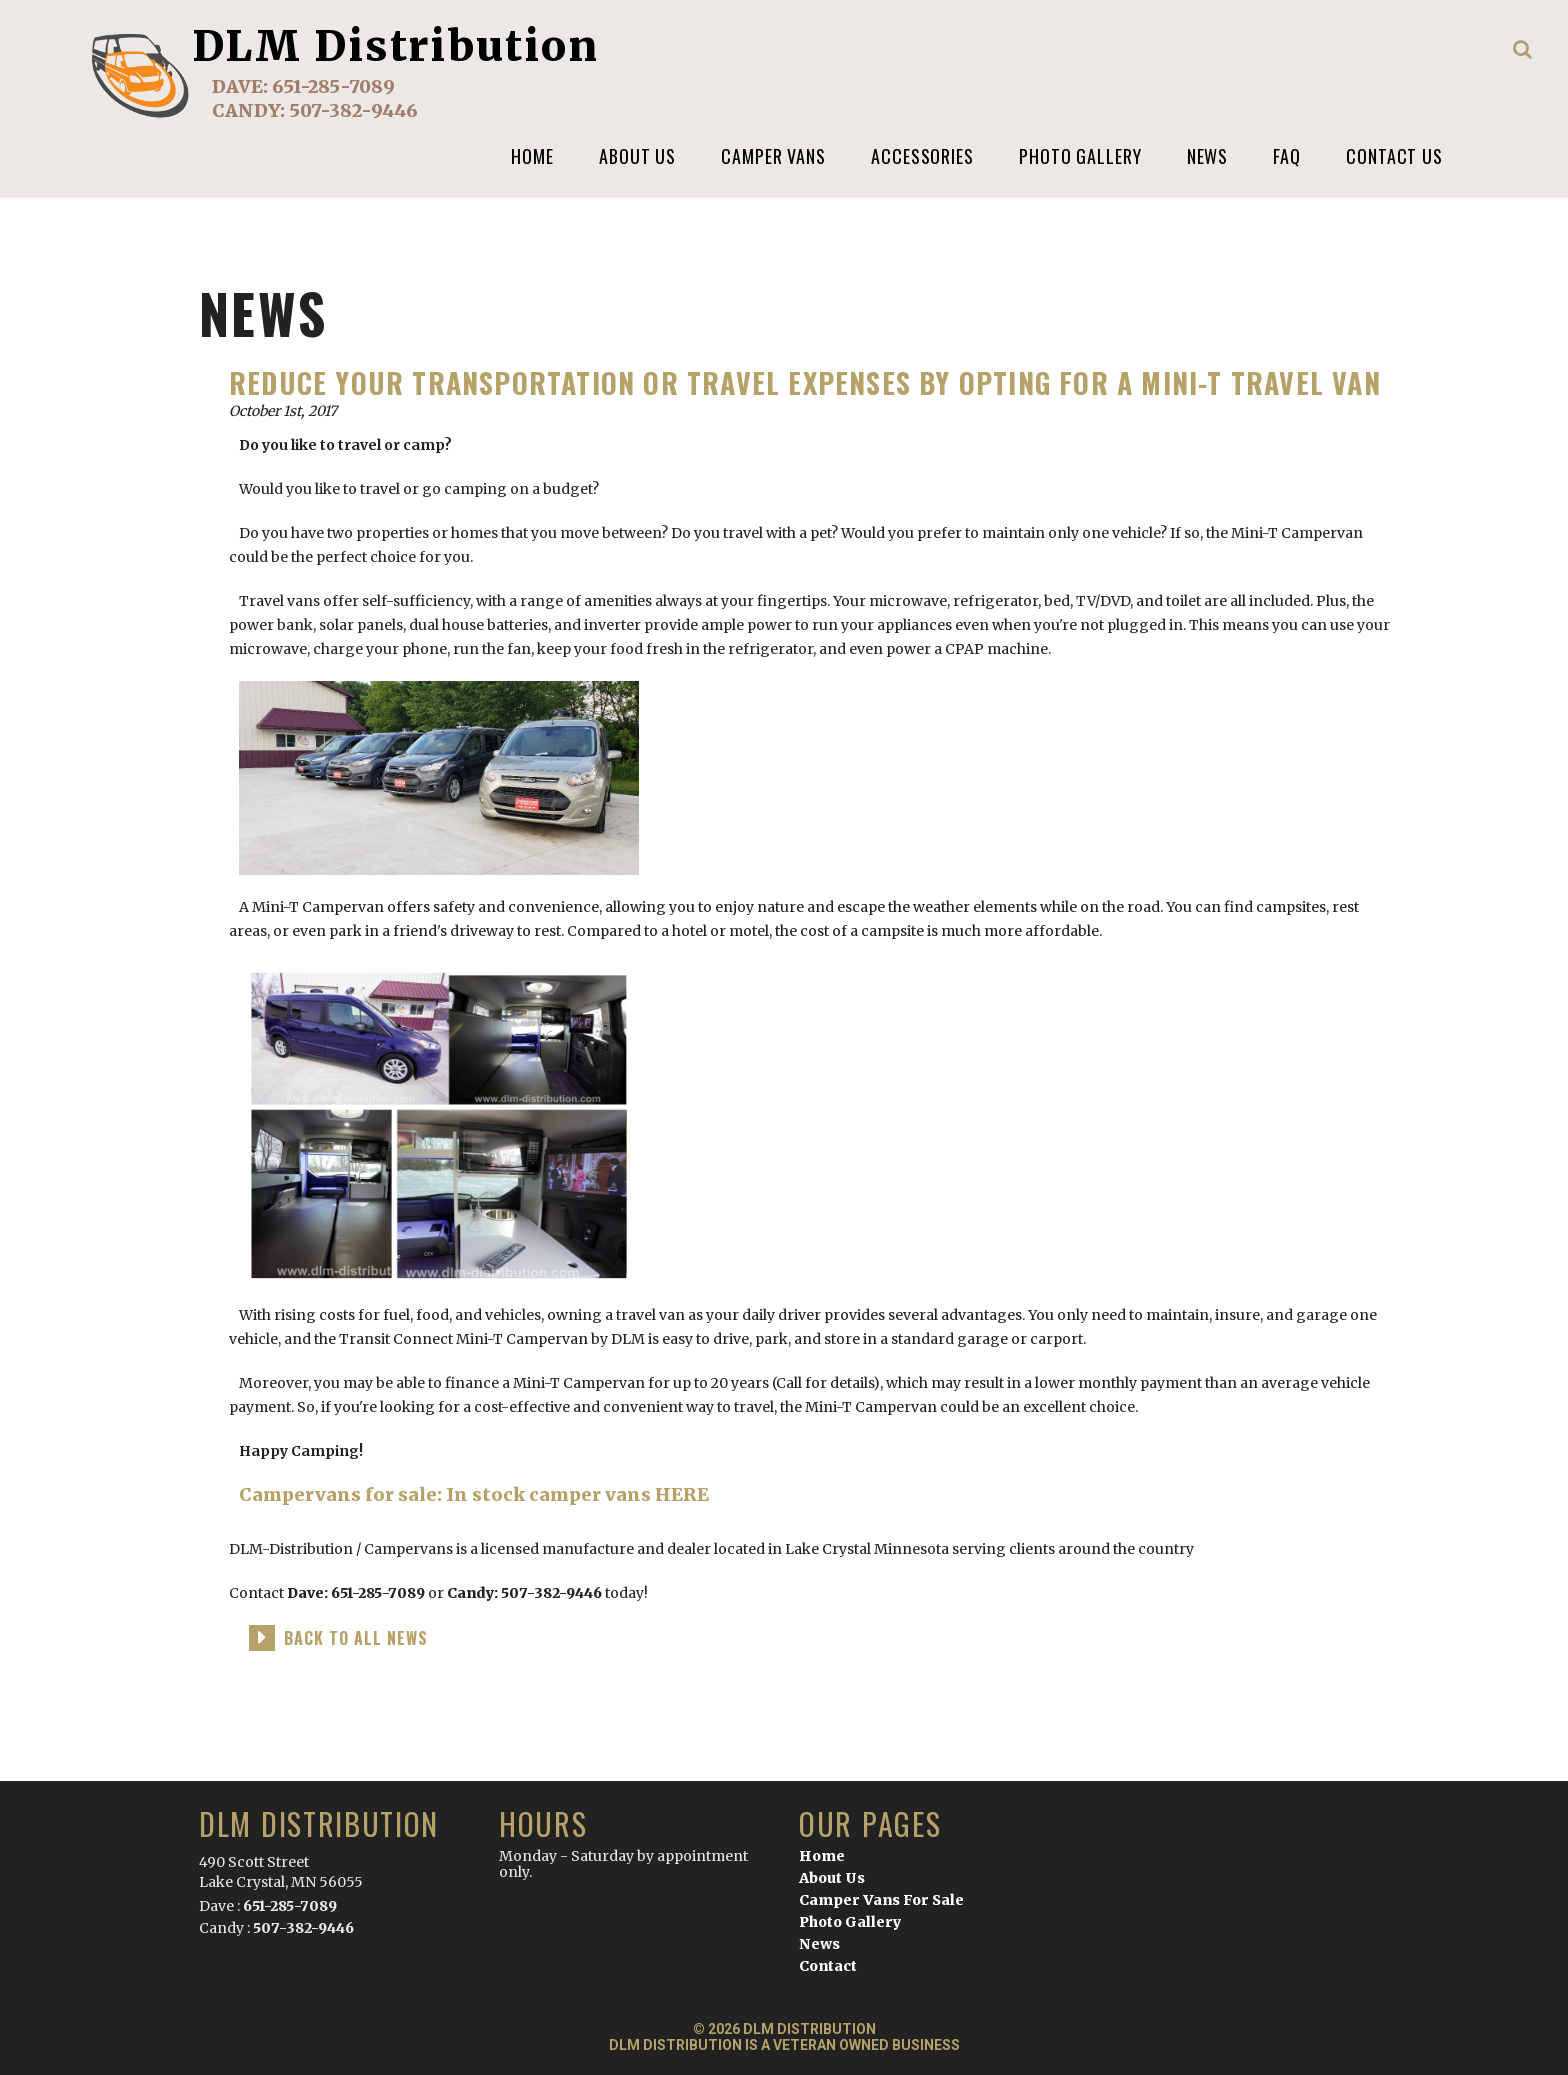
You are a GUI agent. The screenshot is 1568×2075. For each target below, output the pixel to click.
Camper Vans (773, 156)
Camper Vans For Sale (881, 1900)
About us (637, 156)
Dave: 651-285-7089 (356, 1593)
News (1208, 156)
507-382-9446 (353, 110)
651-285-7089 (333, 86)
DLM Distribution (396, 46)
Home (532, 156)
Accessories (922, 156)
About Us (832, 1878)
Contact (828, 1966)
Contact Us (1394, 156)
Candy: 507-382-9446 (526, 1593)
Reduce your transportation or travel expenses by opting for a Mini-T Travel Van (805, 382)
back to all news (356, 1638)
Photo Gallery (1080, 156)
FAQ (1287, 156)
